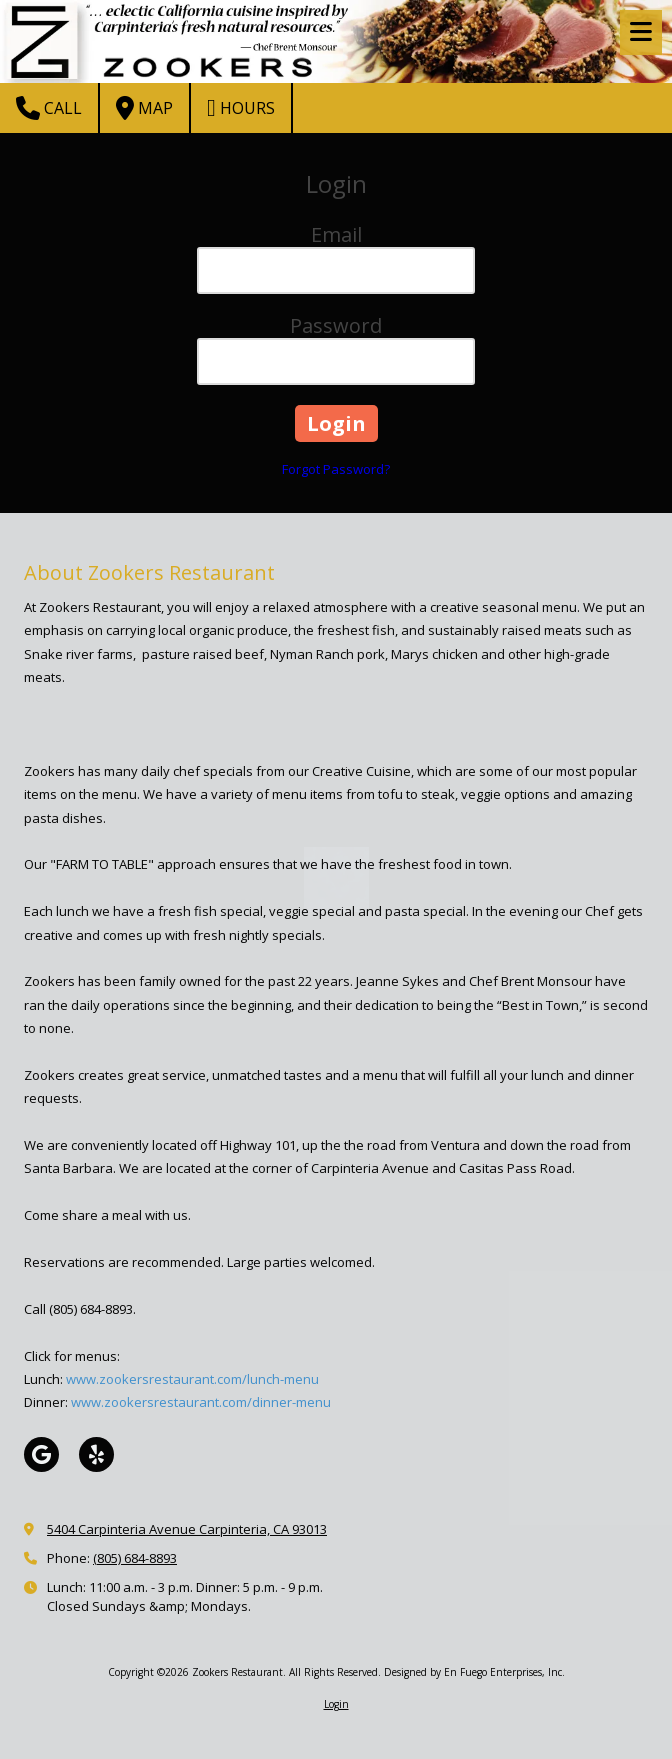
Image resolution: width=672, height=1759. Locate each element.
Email (336, 234)
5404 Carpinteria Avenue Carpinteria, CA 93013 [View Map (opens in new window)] (187, 1529)
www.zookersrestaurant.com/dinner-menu (201, 1402)
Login (336, 1704)
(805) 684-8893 (135, 1558)
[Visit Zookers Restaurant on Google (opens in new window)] (41, 1454)
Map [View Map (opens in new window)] (144, 108)
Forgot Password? (336, 469)
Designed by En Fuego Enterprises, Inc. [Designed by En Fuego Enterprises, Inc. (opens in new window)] (474, 1672)
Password (336, 325)
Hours (241, 108)
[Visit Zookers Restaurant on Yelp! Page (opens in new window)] (96, 1454)
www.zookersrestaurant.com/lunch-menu (192, 1379)
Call (49, 108)
